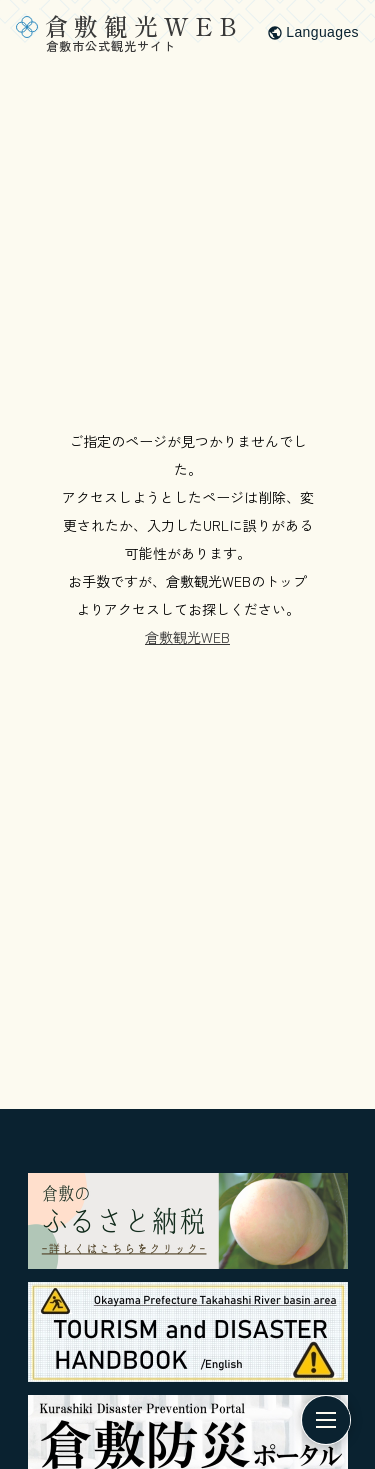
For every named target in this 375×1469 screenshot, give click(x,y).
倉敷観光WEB (187, 637)
